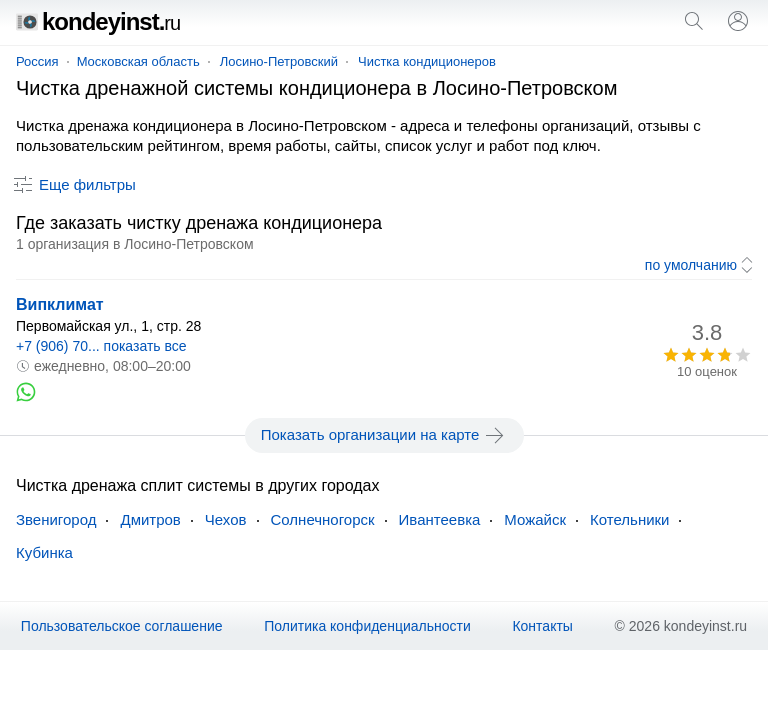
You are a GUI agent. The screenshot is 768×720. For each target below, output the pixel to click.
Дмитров (150, 519)
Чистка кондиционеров (427, 61)
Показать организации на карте (384, 435)
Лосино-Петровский (279, 61)
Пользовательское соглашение (122, 626)
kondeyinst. (98, 21)
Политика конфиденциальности (367, 626)
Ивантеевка (440, 519)
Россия (37, 61)
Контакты (542, 626)
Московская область (138, 61)
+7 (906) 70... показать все (101, 346)
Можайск (535, 519)
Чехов (226, 519)
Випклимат (60, 304)
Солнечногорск (323, 519)
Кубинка (44, 552)
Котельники (629, 519)
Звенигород (56, 519)
